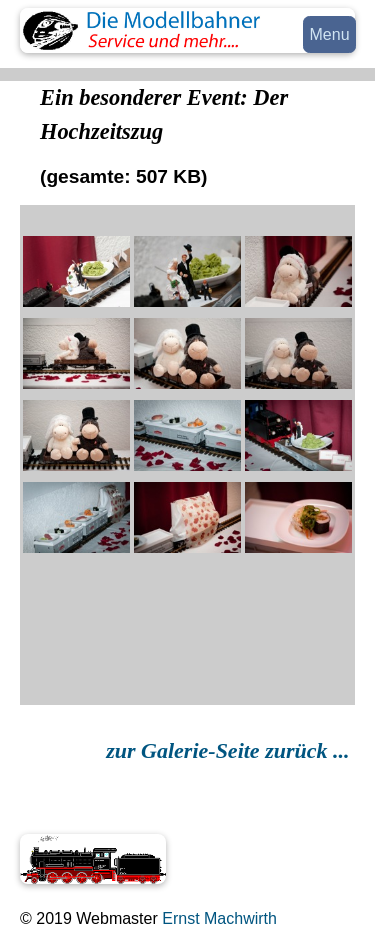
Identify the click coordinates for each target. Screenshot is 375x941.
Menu (330, 34)
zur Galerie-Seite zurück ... (230, 750)
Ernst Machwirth (217, 918)
